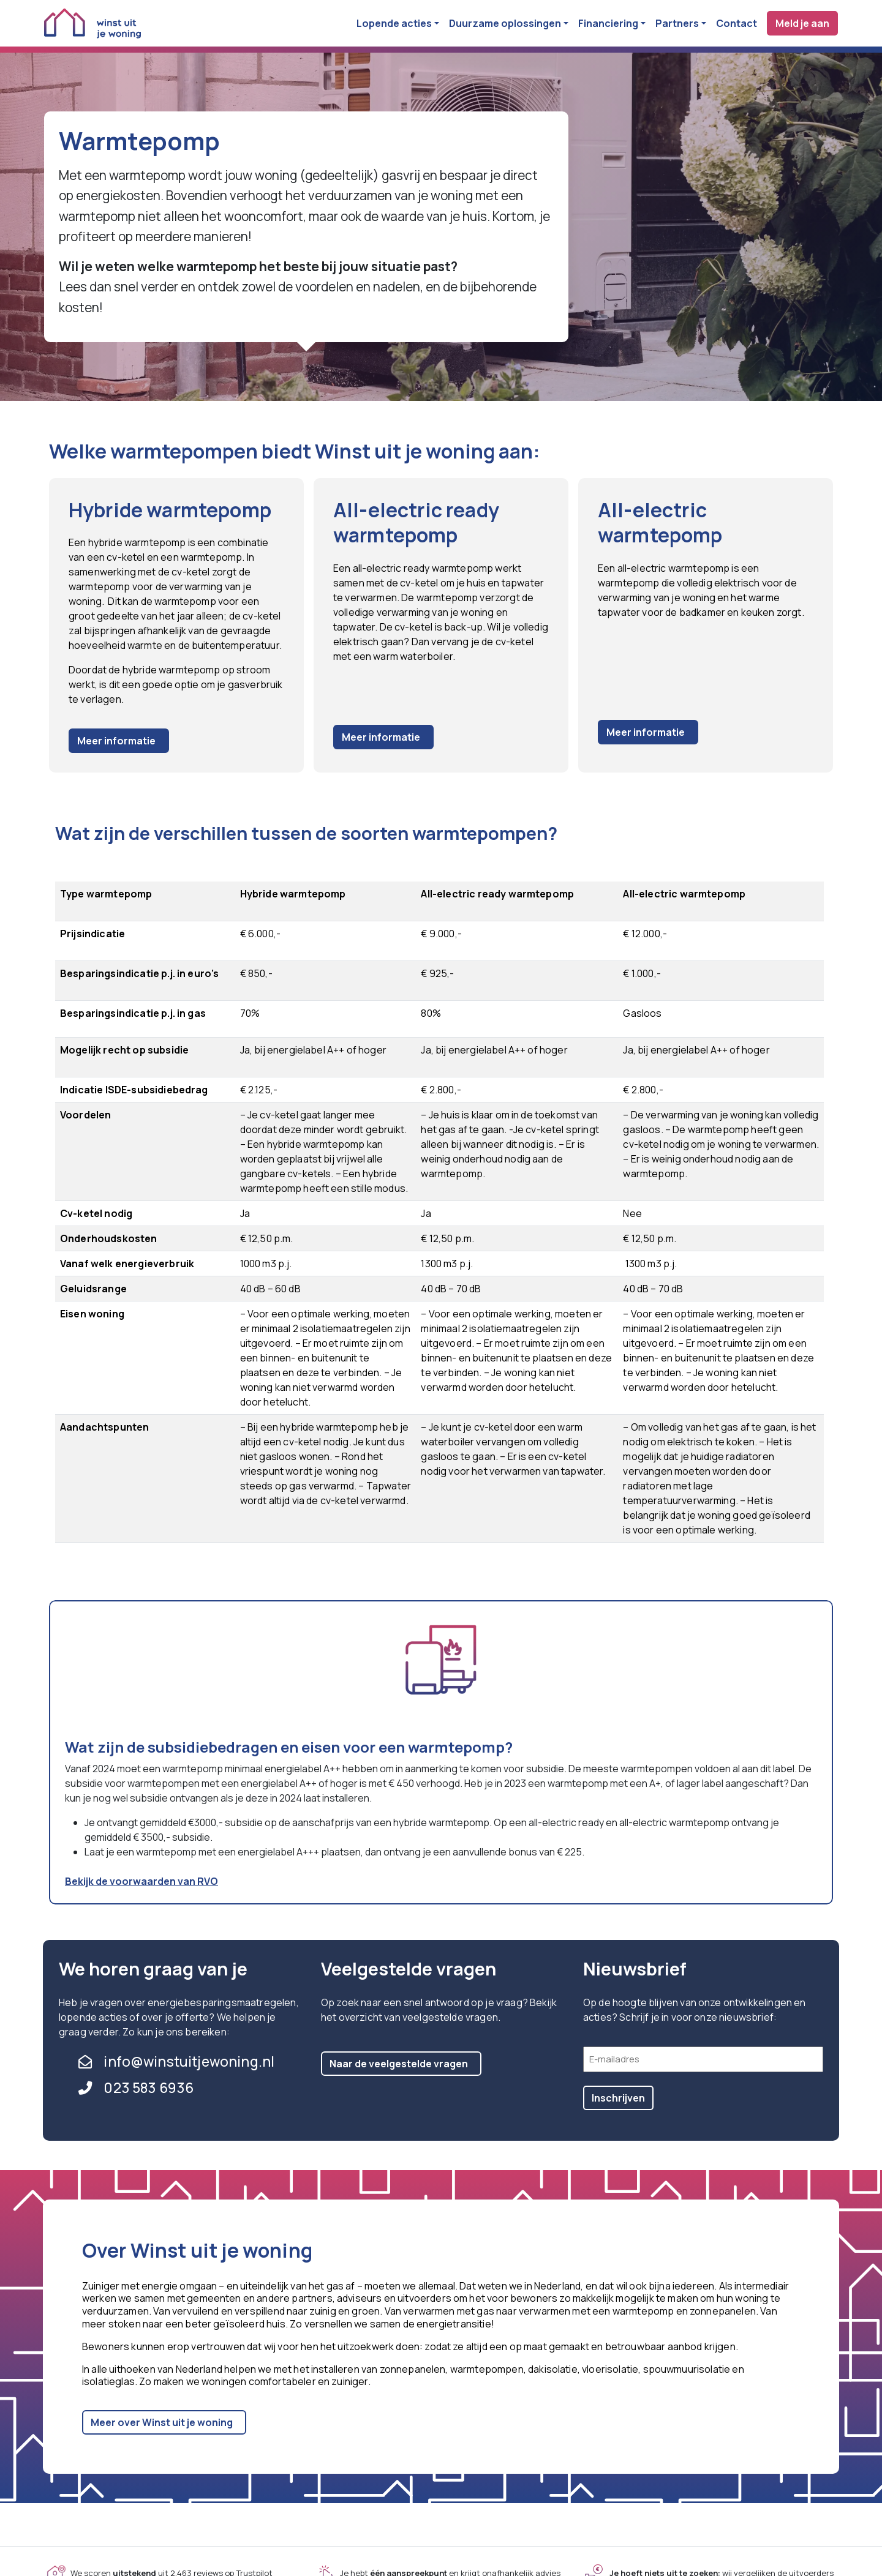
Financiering (608, 23)
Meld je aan (802, 23)
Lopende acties (394, 23)
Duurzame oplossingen (505, 23)
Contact (736, 23)
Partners (677, 23)
